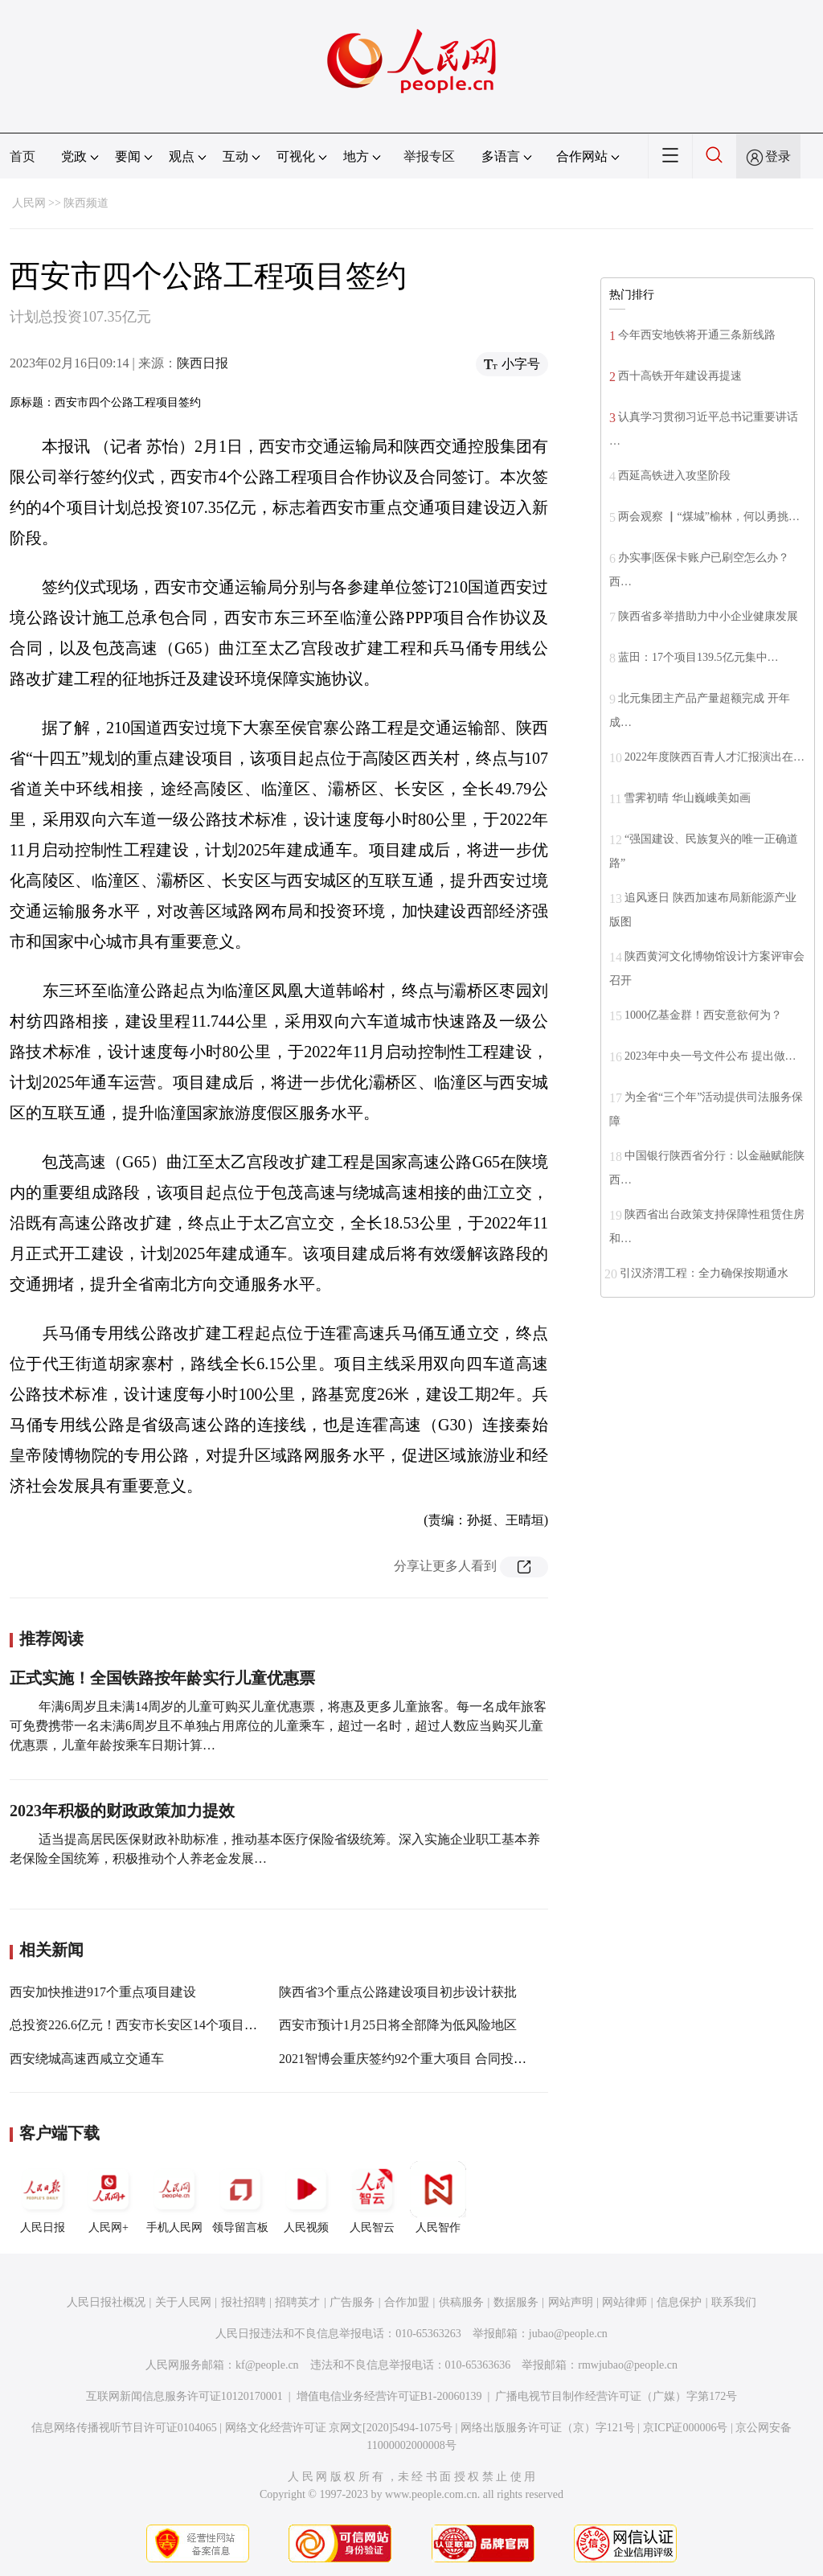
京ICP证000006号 (685, 2428)
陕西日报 (202, 363)
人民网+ (108, 2197)
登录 (778, 156)
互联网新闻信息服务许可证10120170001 (184, 2396)
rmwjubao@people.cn (628, 2365)
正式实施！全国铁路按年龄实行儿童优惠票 (162, 1678)
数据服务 (515, 2302)
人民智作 (438, 2197)
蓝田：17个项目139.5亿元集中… (698, 657)
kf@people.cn (267, 2365)
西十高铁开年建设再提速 (680, 376)
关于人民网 (183, 2302)
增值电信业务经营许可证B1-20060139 (389, 2396)
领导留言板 (240, 2197)
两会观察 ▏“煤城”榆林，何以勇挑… (709, 517)
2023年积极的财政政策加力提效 (122, 1810)
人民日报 (42, 2197)
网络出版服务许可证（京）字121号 (548, 2428)
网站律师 (624, 2302)
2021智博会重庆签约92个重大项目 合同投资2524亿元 (428, 2058)
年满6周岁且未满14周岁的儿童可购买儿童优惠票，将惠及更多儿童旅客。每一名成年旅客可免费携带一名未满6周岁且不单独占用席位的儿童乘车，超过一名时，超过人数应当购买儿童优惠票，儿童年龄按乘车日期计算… (278, 1726)
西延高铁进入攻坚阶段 (674, 476)
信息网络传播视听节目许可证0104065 (124, 2428)
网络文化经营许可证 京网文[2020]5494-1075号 (339, 2428)
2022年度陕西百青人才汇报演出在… (714, 757)
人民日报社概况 (106, 2302)
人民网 (29, 203)
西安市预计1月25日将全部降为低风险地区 (398, 2025)
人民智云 (372, 2197)
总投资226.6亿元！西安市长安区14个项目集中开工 (153, 2025)
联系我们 (733, 2302)
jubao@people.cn (568, 2334)
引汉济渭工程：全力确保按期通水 (704, 1273)
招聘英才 (297, 2302)
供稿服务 (461, 2302)
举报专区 (429, 156)
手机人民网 (174, 2197)
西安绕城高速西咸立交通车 (87, 2058)
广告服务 (352, 2302)
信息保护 (679, 2302)
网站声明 (570, 2302)
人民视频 (306, 2197)
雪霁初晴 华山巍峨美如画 (687, 798)
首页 (22, 156)
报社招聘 (243, 2302)
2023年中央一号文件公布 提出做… (710, 1056)
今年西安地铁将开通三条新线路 (697, 335)
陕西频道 (86, 203)
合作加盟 (406, 2302)
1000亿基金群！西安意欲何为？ (703, 1015)
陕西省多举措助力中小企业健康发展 (708, 616)
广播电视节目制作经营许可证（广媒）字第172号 (616, 2396)
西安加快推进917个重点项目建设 (103, 1992)
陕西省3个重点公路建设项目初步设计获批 (398, 1992)
